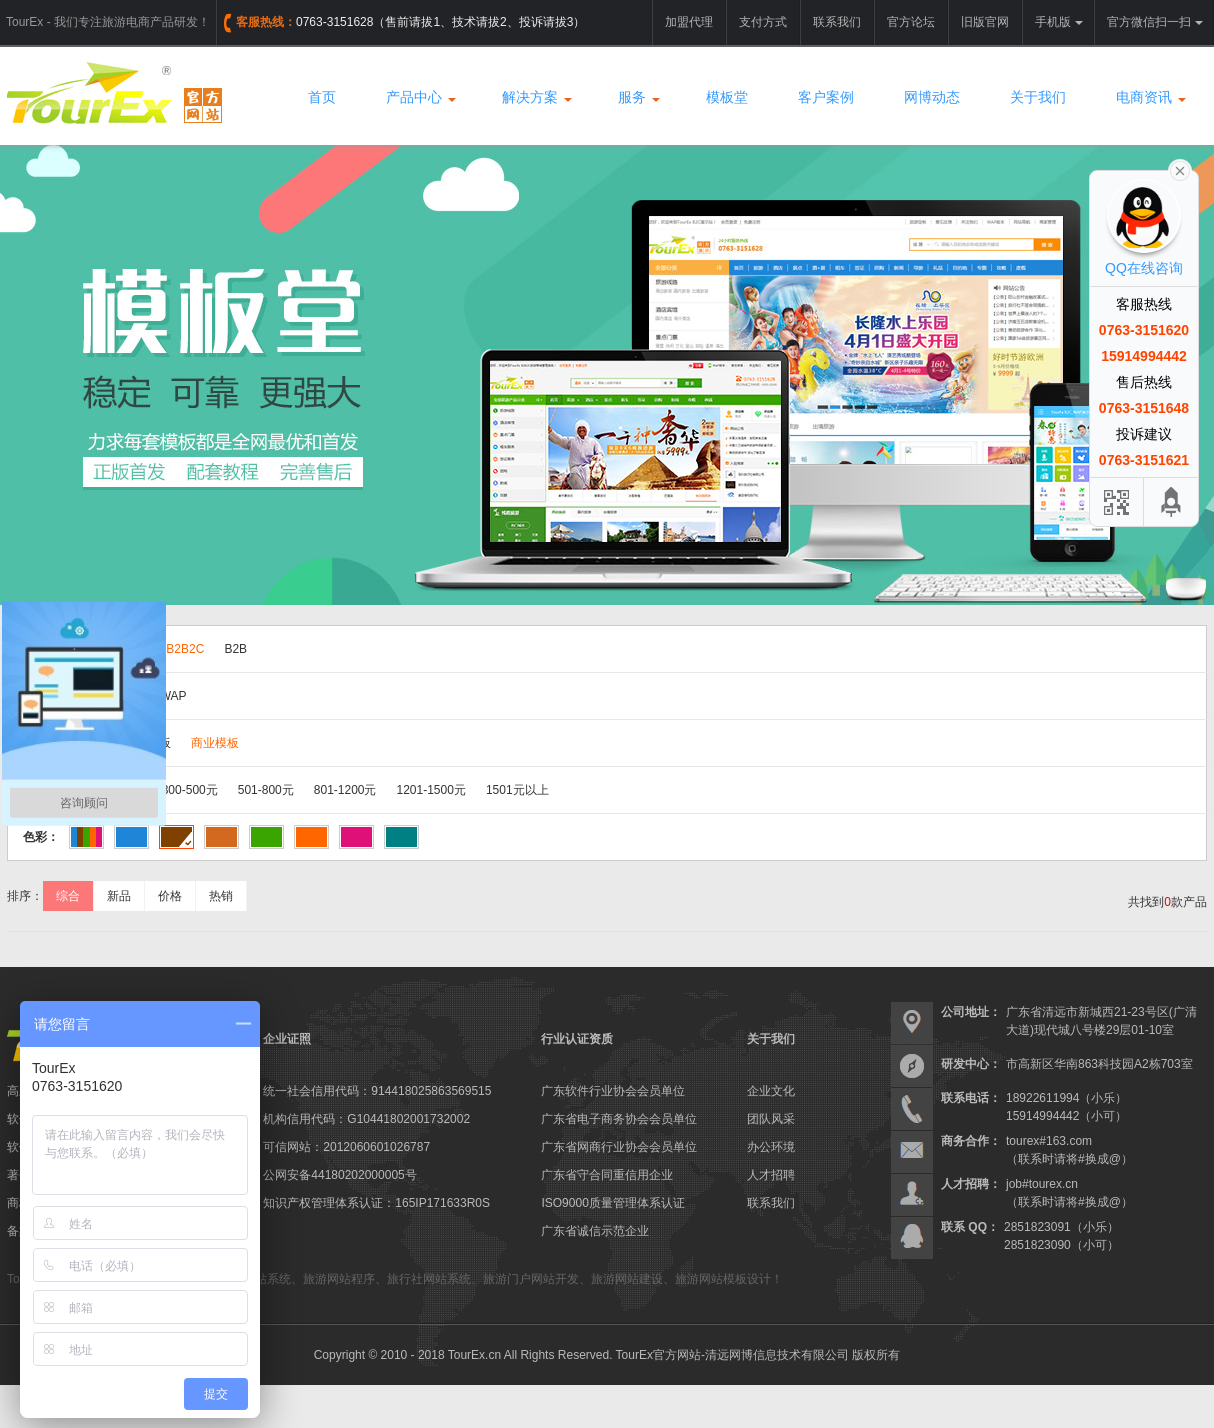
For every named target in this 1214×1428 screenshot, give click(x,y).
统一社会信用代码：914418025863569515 (377, 1091)
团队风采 (771, 1119)
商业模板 (215, 743)
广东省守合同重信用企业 (607, 1175)
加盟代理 (689, 22)
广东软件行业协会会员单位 (613, 1091)
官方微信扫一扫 (1155, 22)
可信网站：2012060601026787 (346, 1147)
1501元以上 (517, 790)
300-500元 (190, 790)
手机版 (1059, 22)
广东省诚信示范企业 (595, 1231)
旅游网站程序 (339, 1279)
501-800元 (266, 790)
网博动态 (932, 97)
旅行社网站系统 (429, 1279)
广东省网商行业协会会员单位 (619, 1147)
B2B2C (185, 649)
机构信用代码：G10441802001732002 (366, 1119)
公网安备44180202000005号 (339, 1175)
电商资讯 (1149, 97)
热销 (221, 896)
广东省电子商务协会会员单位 (619, 1119)
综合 (68, 896)
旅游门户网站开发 (531, 1279)
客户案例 (826, 97)
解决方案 (535, 97)
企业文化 (771, 1091)
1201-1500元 (431, 790)
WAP (173, 696)
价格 (170, 896)
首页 (322, 97)
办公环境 (771, 1147)
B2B (235, 649)
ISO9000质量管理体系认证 (612, 1203)
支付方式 (763, 22)
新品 (119, 896)
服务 (637, 97)
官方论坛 (911, 22)
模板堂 (727, 97)
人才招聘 (771, 1175)
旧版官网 (985, 22)
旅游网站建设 (627, 1279)
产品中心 (419, 97)
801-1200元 (345, 790)
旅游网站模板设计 (723, 1279)
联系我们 (837, 22)
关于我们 (1038, 97)
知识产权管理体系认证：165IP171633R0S (376, 1203)
